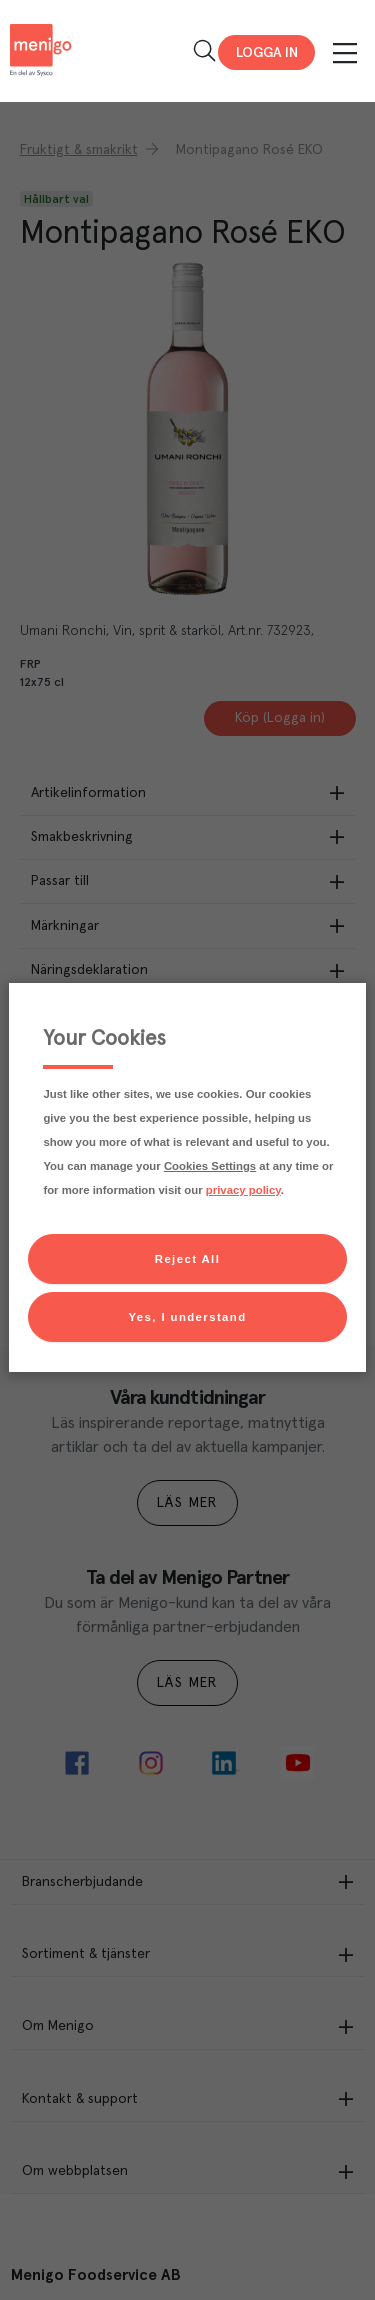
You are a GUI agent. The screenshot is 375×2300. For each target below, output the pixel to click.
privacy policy (243, 1190)
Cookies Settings (210, 1166)
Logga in (267, 53)
